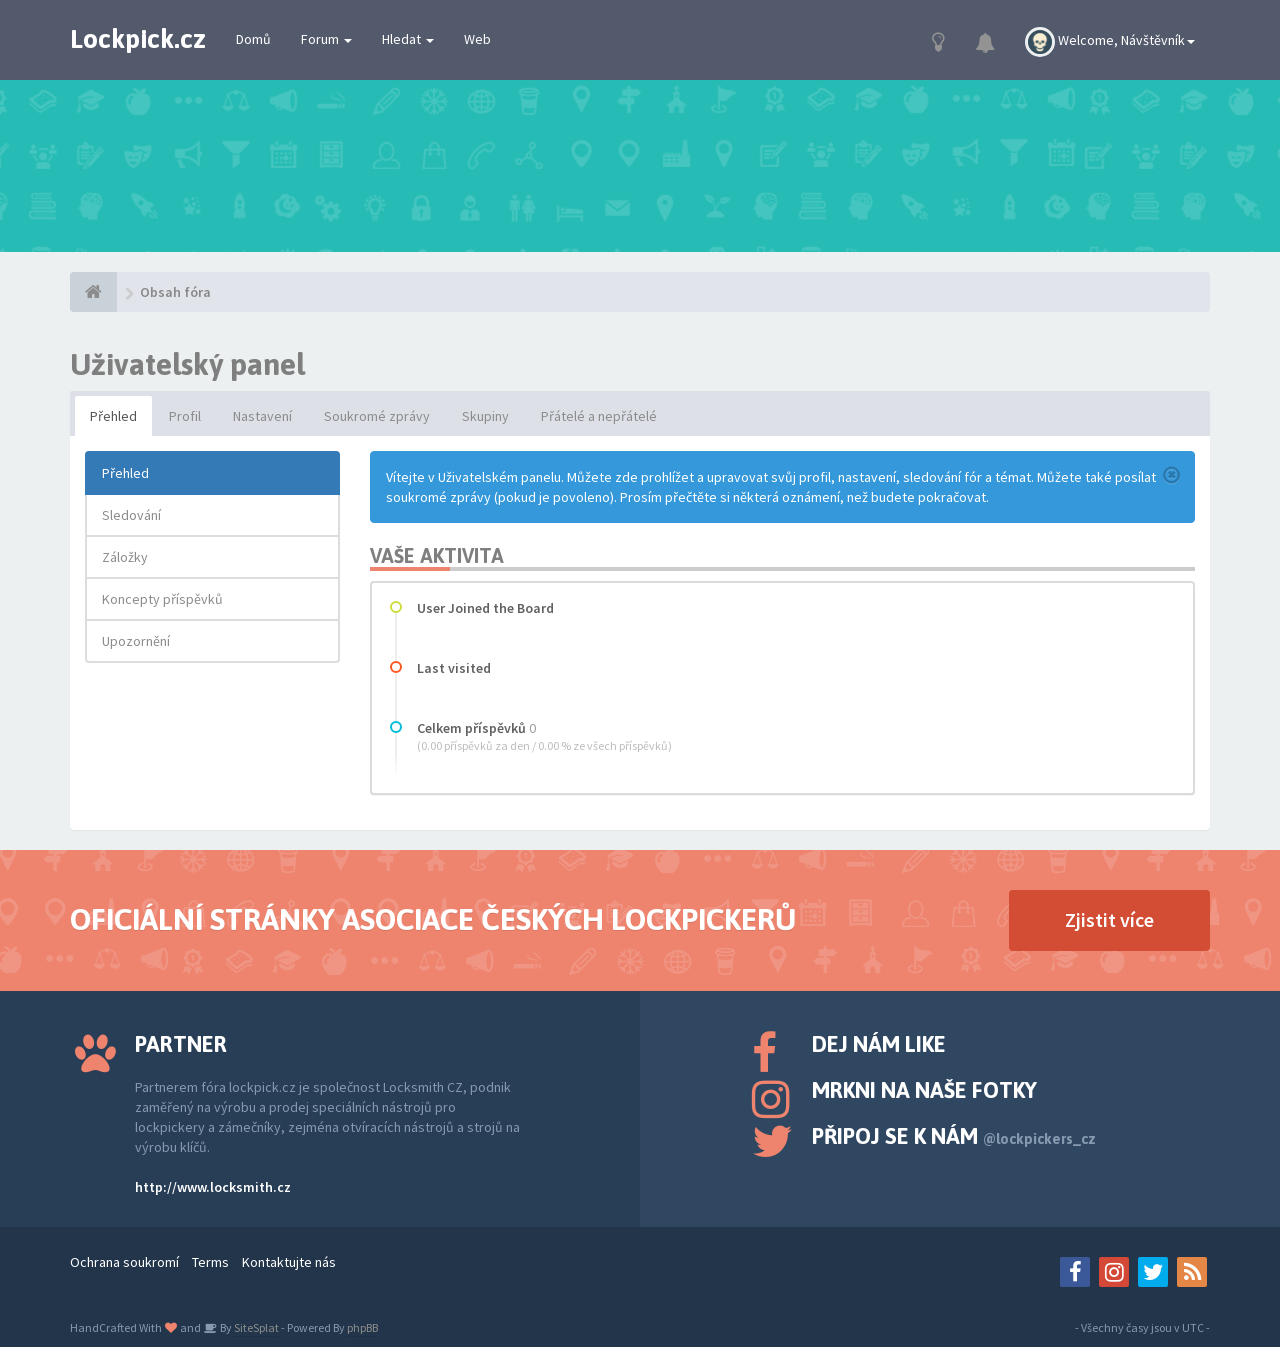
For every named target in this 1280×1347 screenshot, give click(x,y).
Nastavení (262, 416)
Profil (185, 416)
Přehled (113, 416)
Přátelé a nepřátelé (599, 416)
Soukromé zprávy (377, 416)
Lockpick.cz (138, 39)
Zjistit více (1109, 919)
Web (477, 39)
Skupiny (485, 416)
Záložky (125, 557)
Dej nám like (879, 1044)
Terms (210, 1262)
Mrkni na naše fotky (924, 1090)
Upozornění (136, 641)
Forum (326, 39)
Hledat (408, 39)
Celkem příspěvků (471, 728)
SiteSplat (255, 1327)
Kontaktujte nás (289, 1262)
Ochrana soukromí (124, 1262)
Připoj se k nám (954, 1136)
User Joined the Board (485, 608)
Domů (253, 39)
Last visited (454, 668)
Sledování (131, 515)
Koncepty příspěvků (162, 599)
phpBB (362, 1327)
